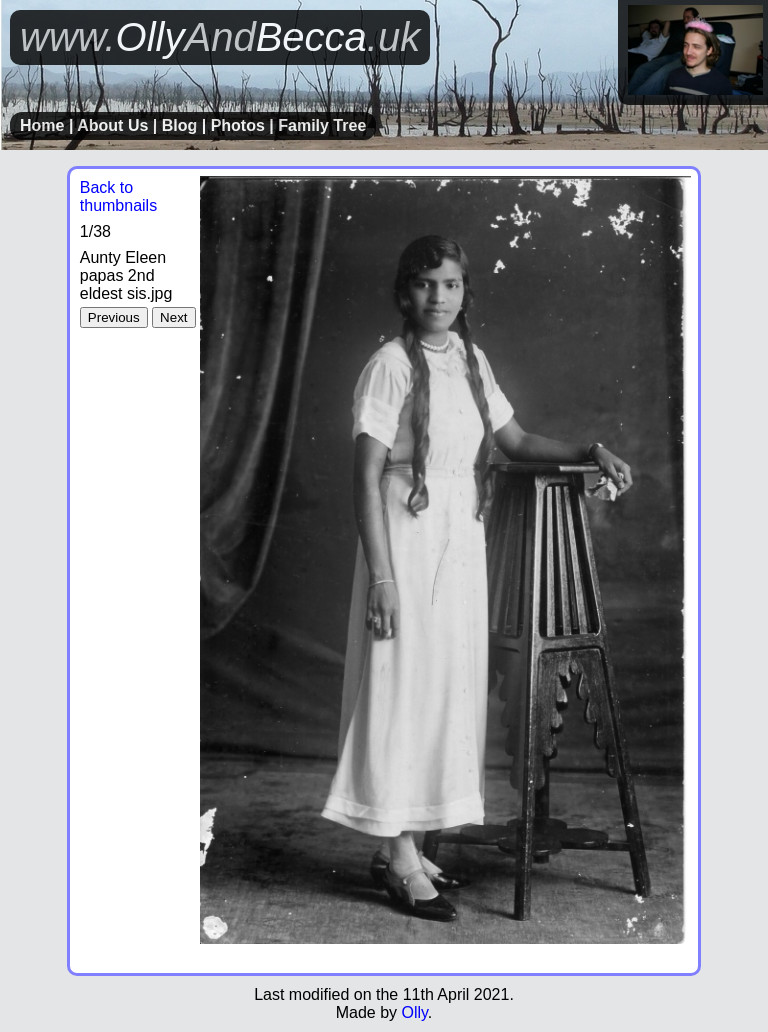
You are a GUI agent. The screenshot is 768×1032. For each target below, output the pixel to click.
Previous (114, 317)
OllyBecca (220, 37)
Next (173, 317)
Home (42, 125)
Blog (180, 125)
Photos (238, 125)
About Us (112, 125)
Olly (414, 1012)
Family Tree (322, 125)
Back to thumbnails (118, 196)
